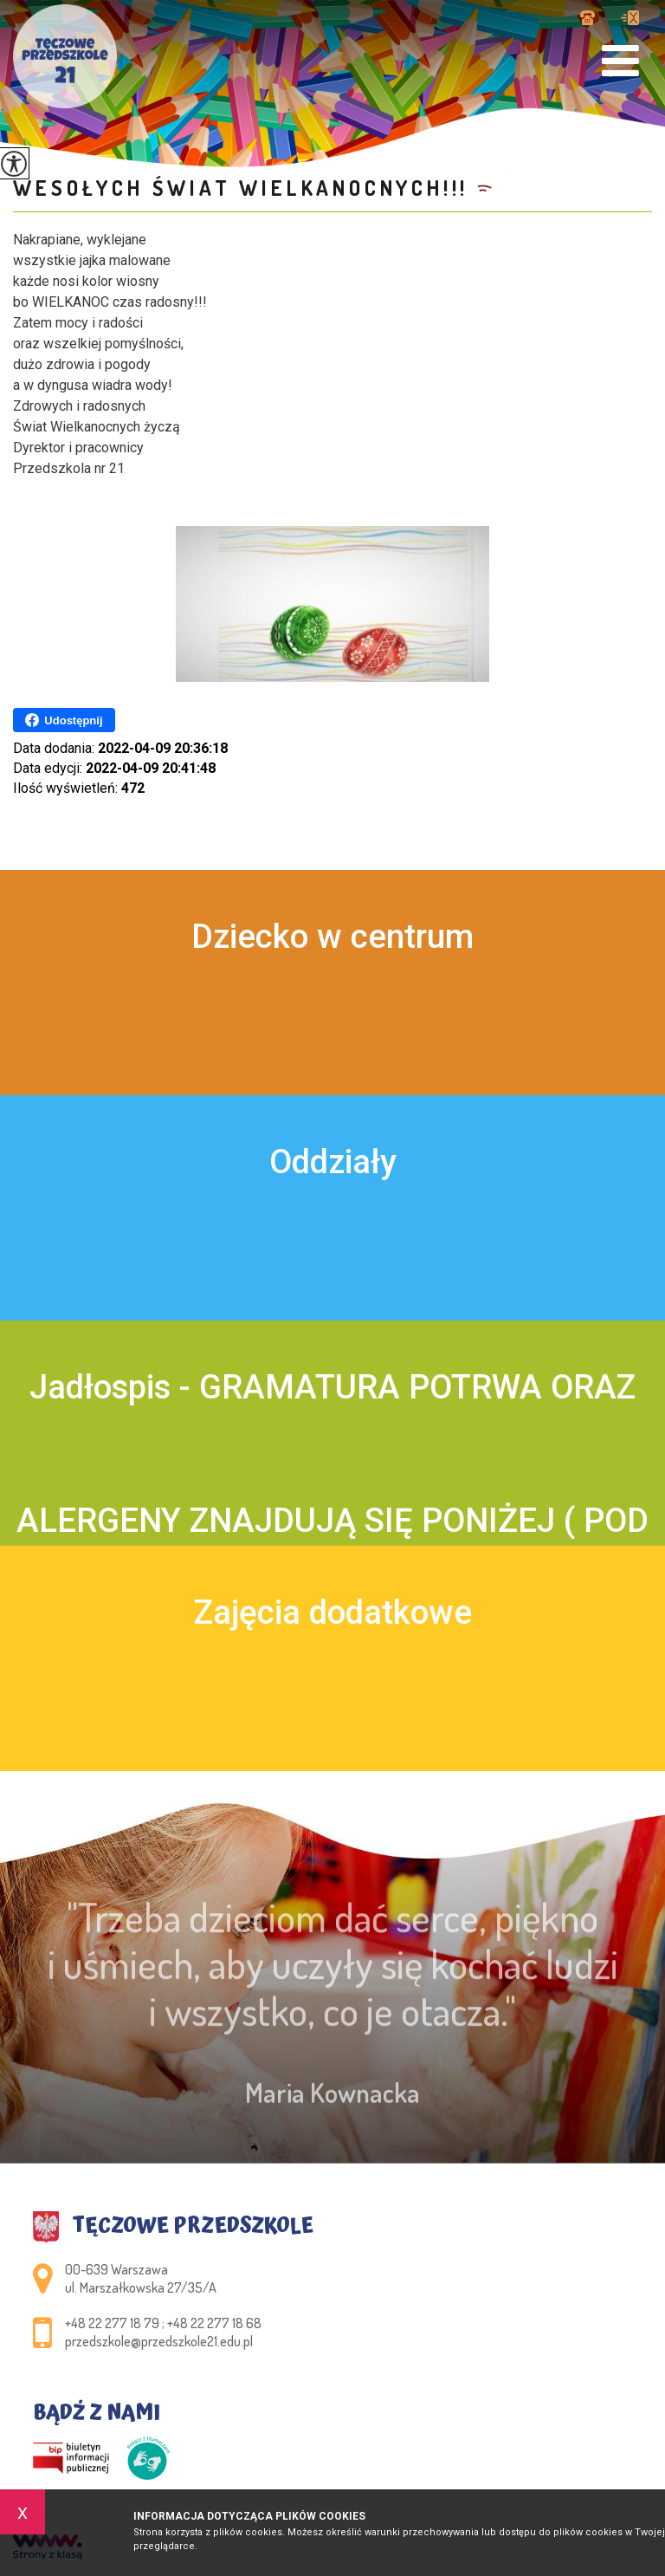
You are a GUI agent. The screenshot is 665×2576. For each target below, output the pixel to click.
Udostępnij (63, 720)
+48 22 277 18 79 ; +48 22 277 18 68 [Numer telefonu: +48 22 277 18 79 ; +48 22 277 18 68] (163, 2323)
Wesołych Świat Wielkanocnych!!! (240, 187)
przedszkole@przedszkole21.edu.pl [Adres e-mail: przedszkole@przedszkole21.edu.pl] (159, 2341)
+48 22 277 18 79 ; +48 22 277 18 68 (587, 17)
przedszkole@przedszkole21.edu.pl (630, 17)
